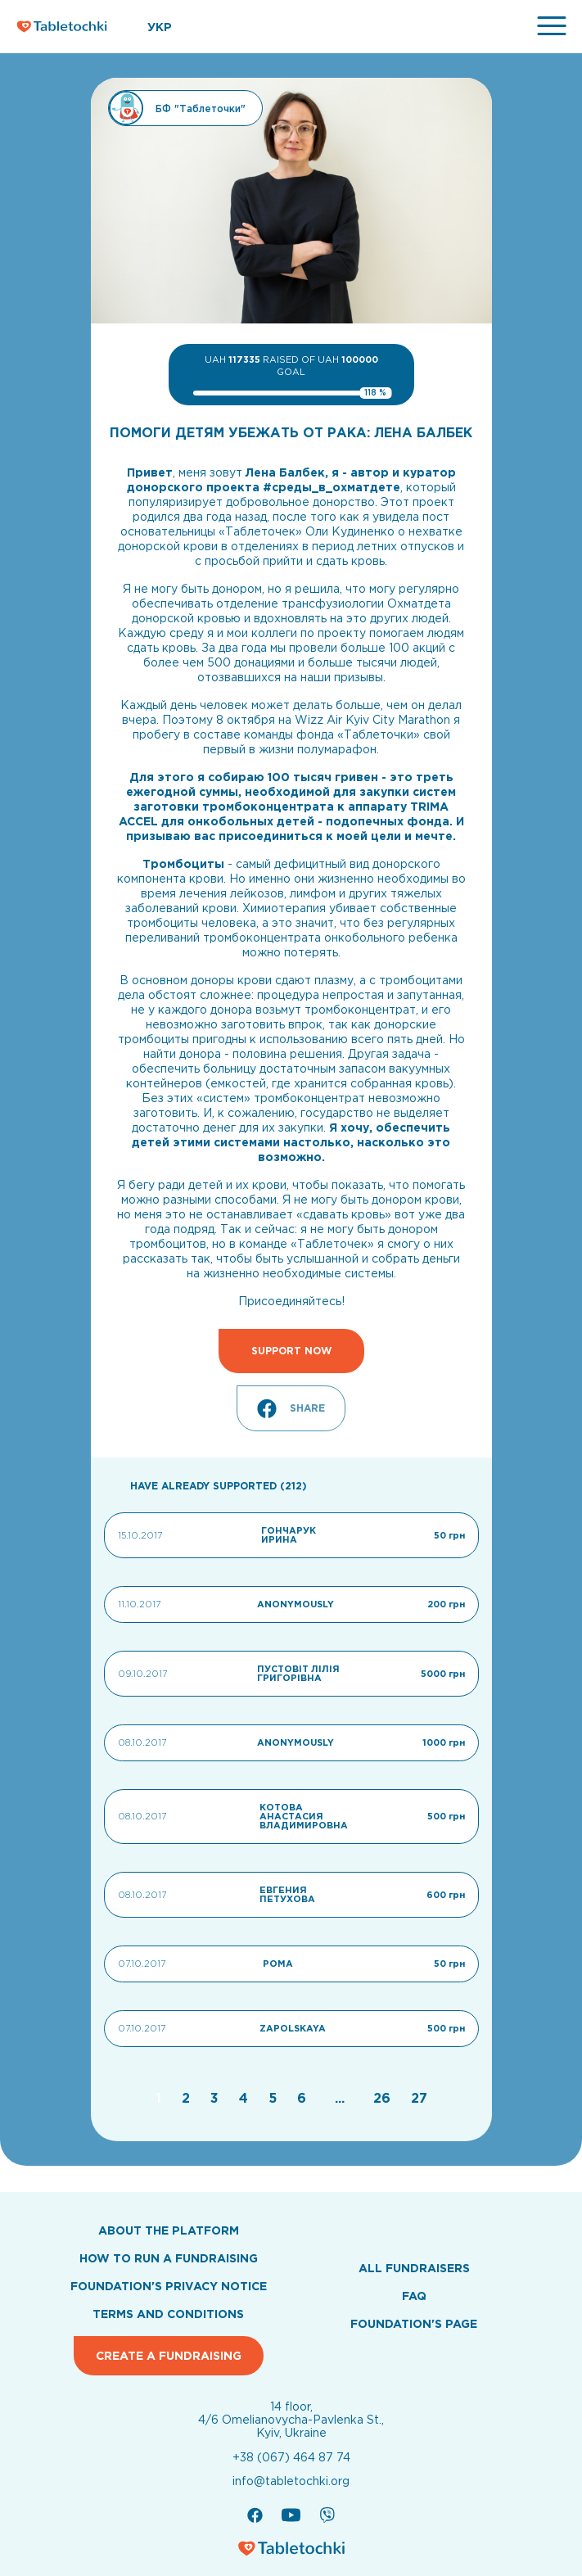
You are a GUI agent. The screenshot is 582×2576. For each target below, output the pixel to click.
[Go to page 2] (188, 2097)
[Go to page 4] (245, 2097)
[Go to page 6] (303, 2097)
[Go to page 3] (216, 2097)
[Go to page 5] (274, 2097)
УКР (159, 27)
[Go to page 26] (384, 2097)
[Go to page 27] (419, 2097)
